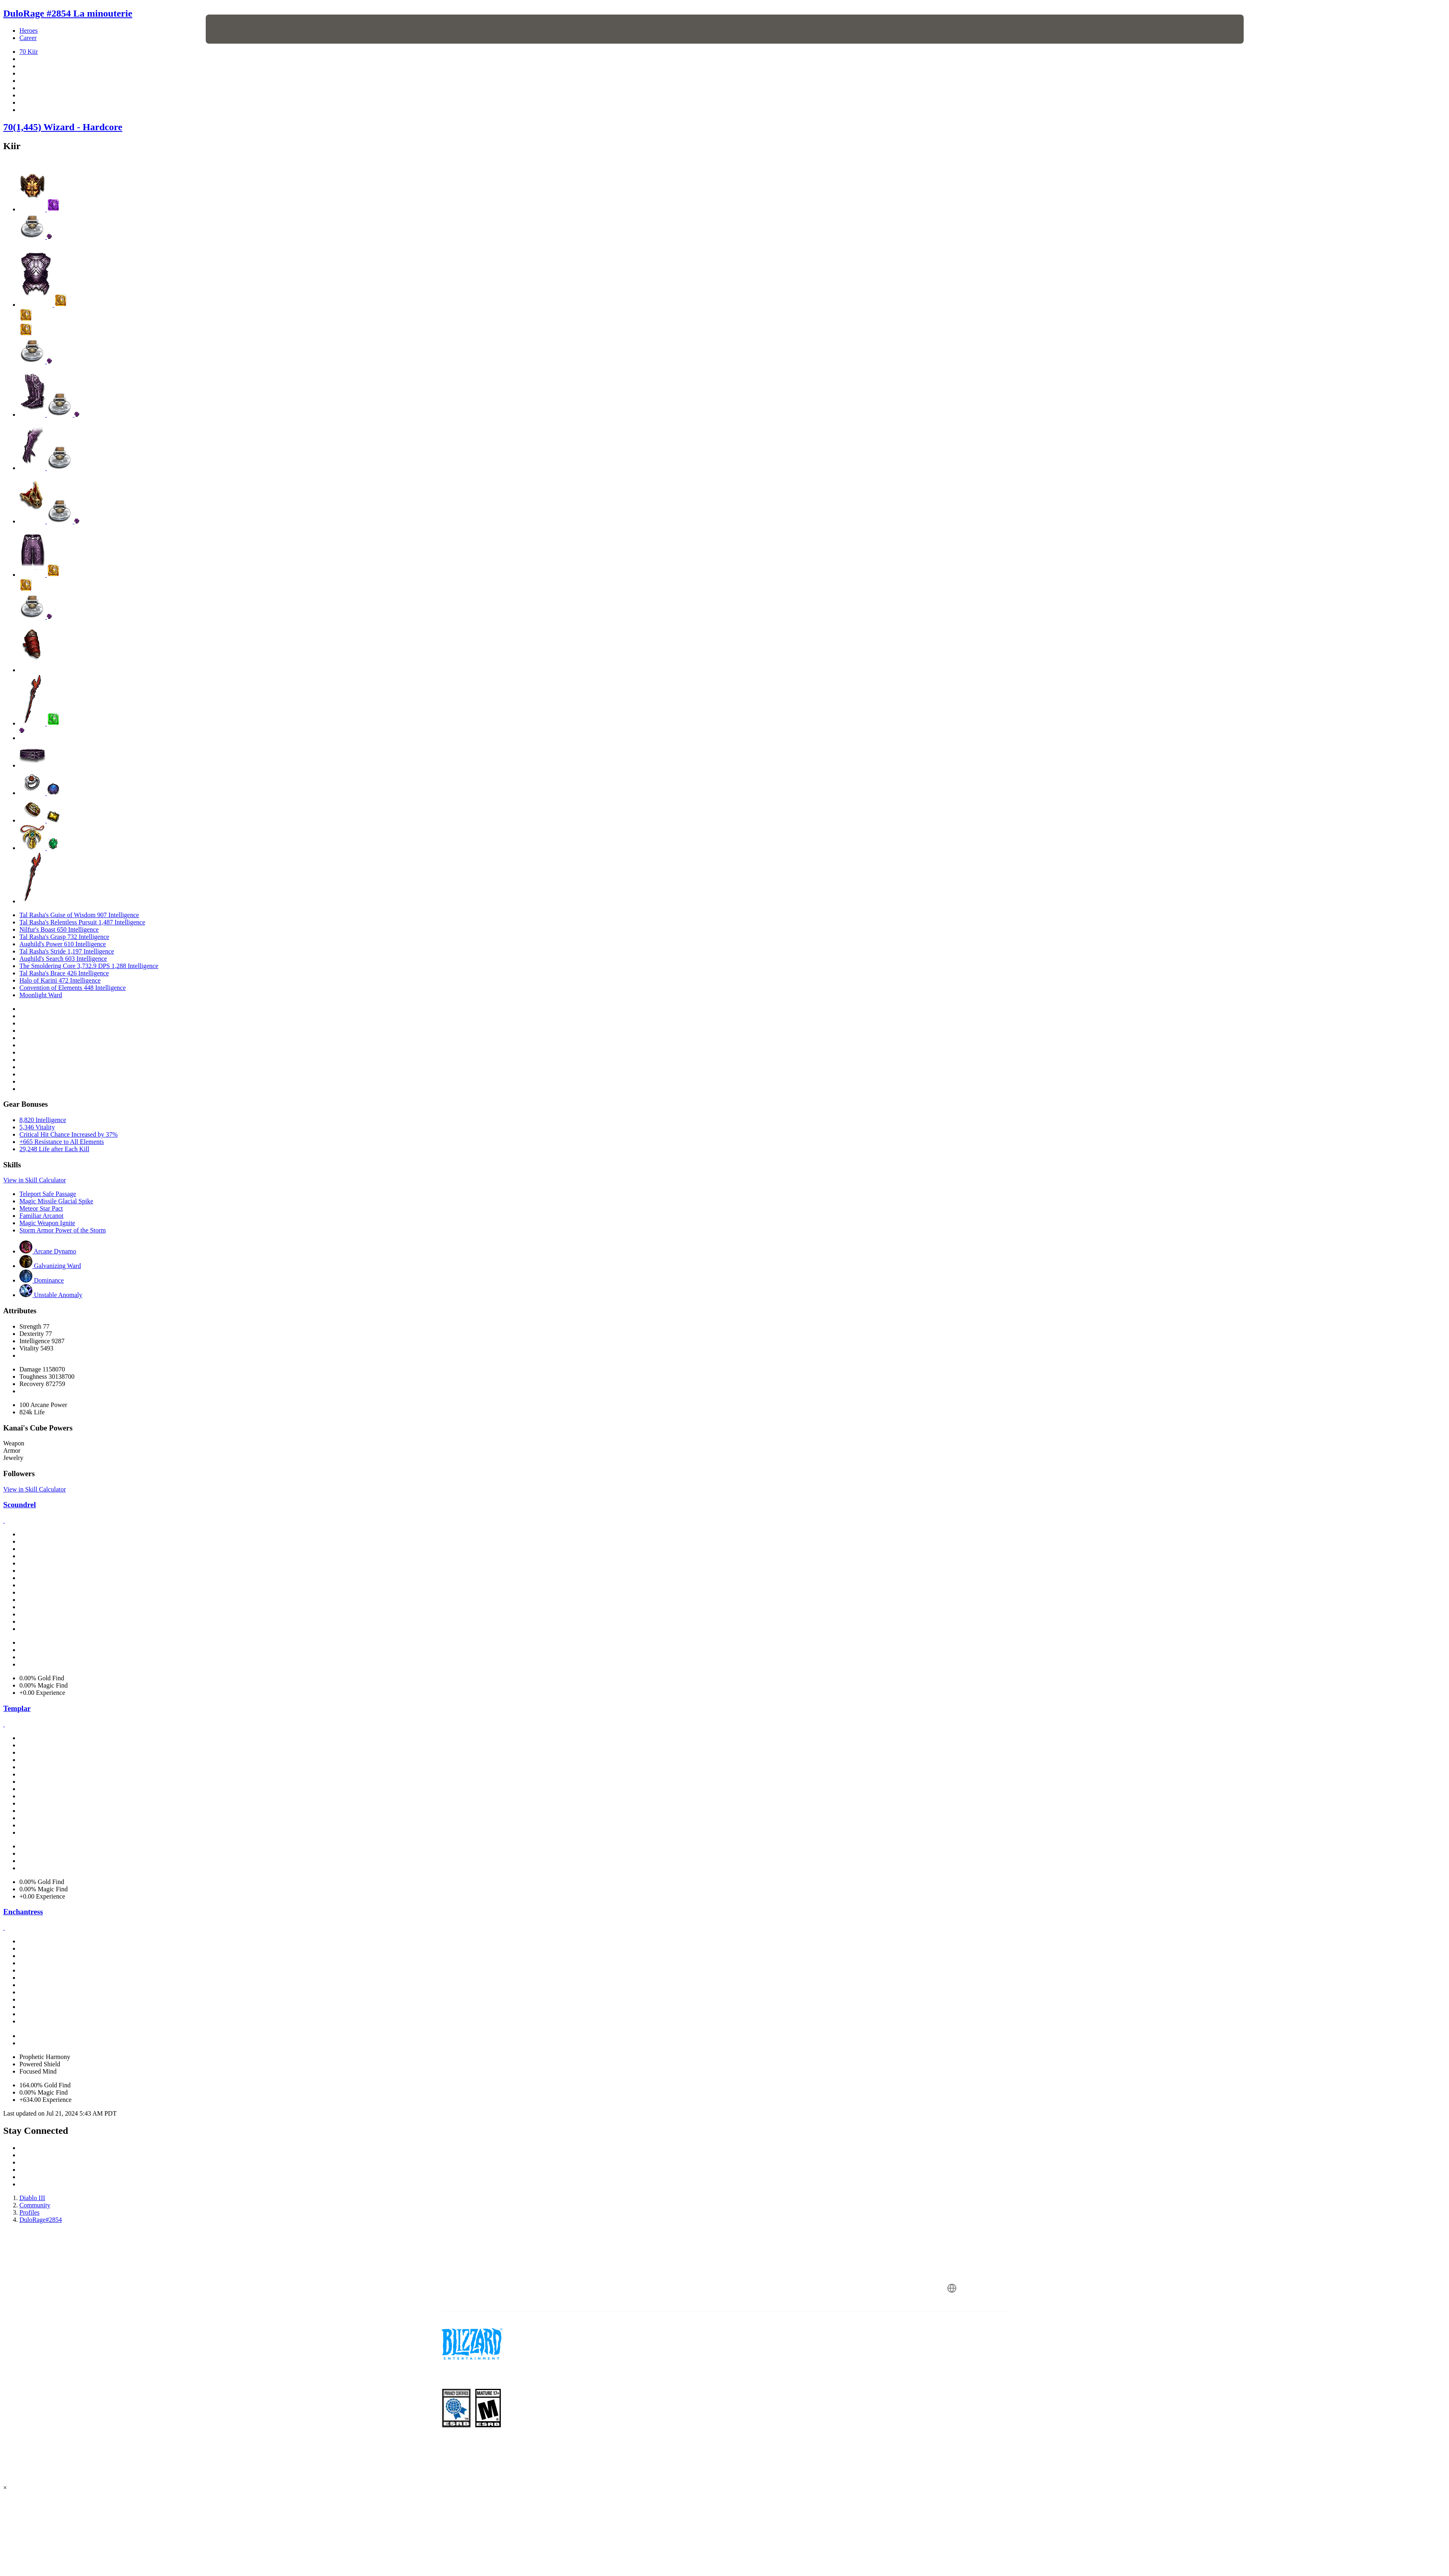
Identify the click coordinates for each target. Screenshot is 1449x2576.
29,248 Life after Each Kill (54, 1149)
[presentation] (236, 29)
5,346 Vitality (37, 1127)
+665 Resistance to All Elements (61, 1141)
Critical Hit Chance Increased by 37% (68, 1134)
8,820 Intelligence (42, 1119)
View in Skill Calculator (34, 1180)
